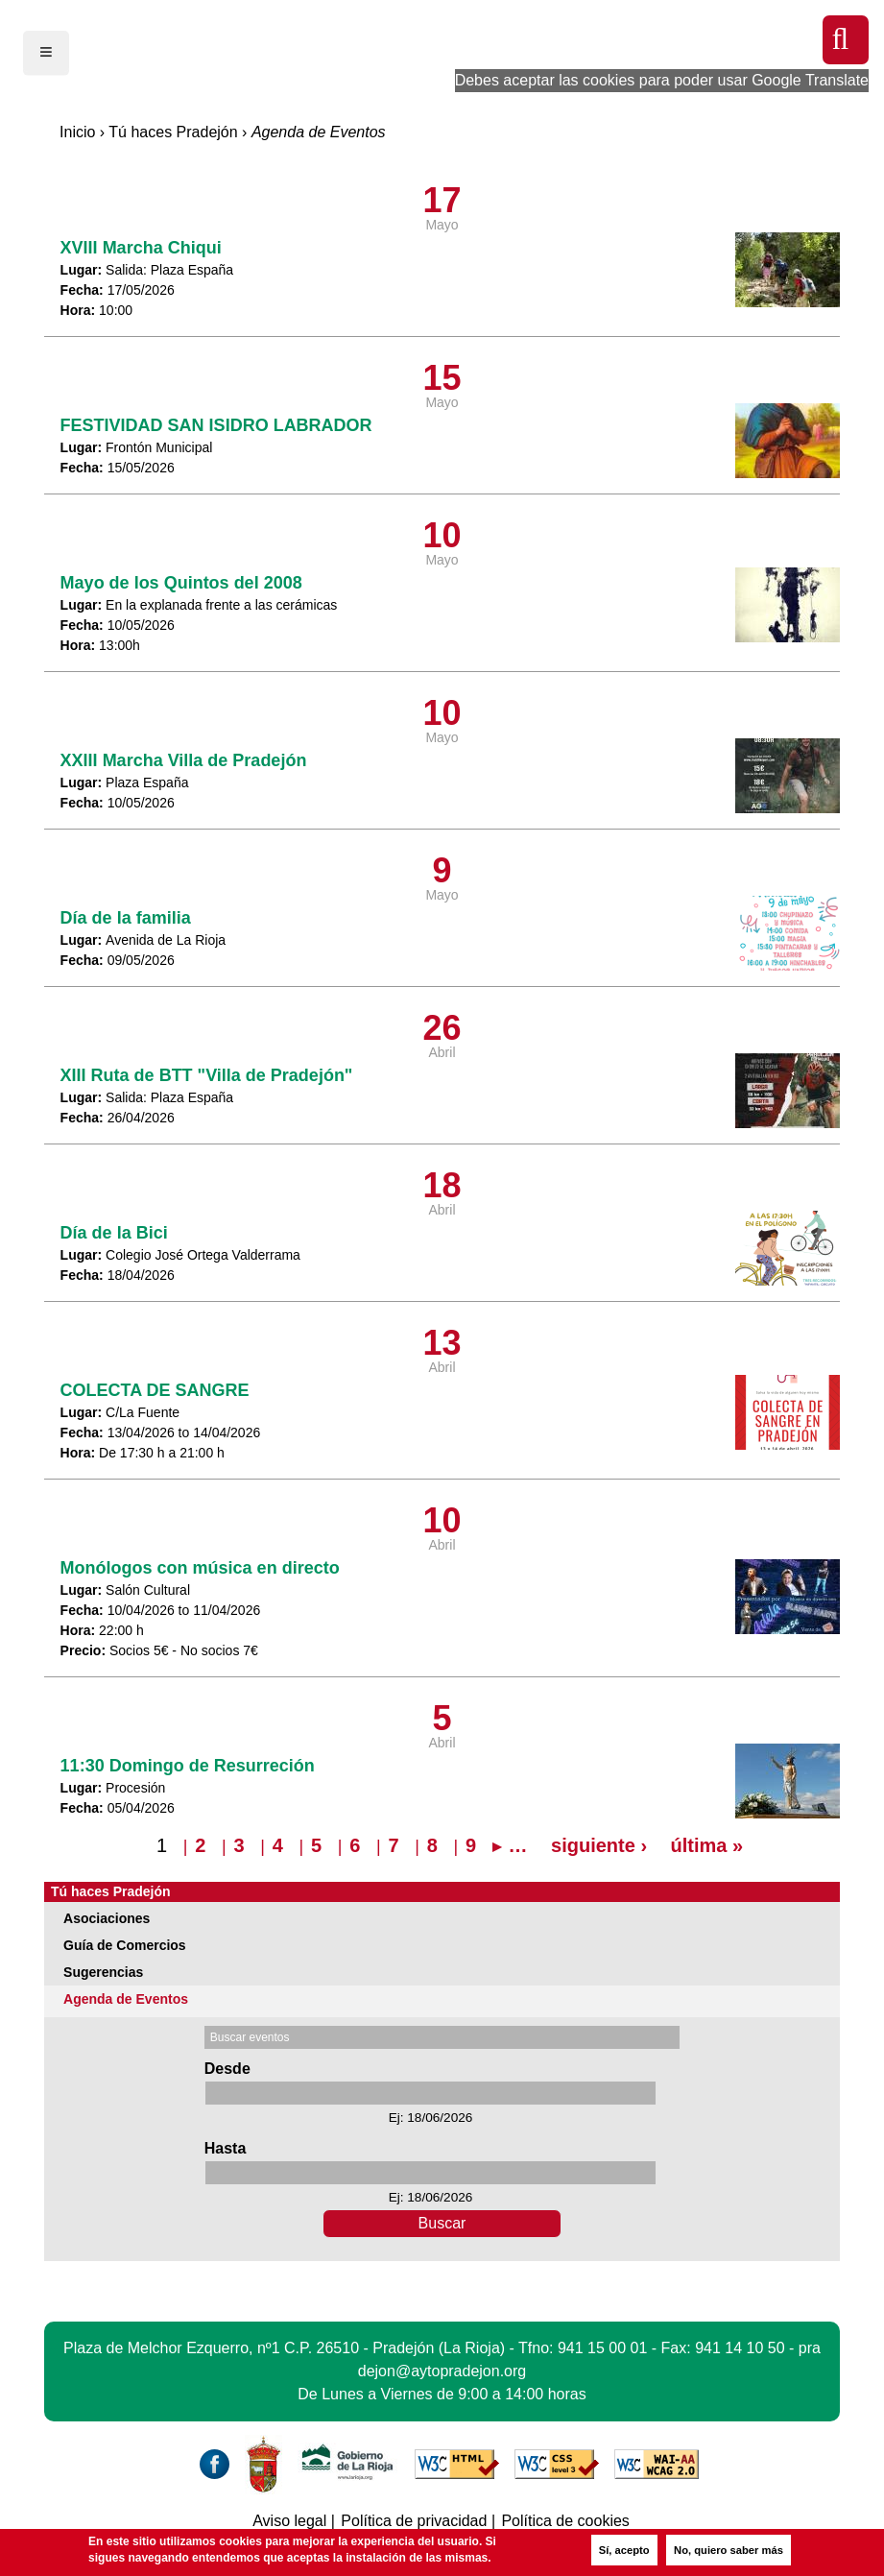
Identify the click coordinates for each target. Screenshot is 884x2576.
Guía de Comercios (124, 1945)
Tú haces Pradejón (172, 132)
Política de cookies (565, 2521)
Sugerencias (103, 1972)
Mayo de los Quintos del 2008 (181, 582)
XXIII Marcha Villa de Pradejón (183, 760)
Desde (227, 2068)
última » (707, 1845)
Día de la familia (125, 917)
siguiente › (599, 1845)
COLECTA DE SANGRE (155, 1390)
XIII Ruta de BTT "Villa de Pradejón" (206, 1075)
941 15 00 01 (602, 2348)
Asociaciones (106, 1918)
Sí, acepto (624, 2550)
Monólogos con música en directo (200, 1567)
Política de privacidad (414, 2521)
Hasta (225, 2148)
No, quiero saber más (728, 2550)
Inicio (77, 132)
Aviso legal (289, 2521)
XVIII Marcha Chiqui (141, 247)
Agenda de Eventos (125, 1999)
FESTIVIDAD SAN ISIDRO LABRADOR (216, 425)
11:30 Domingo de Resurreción (187, 1765)
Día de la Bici (114, 1232)
